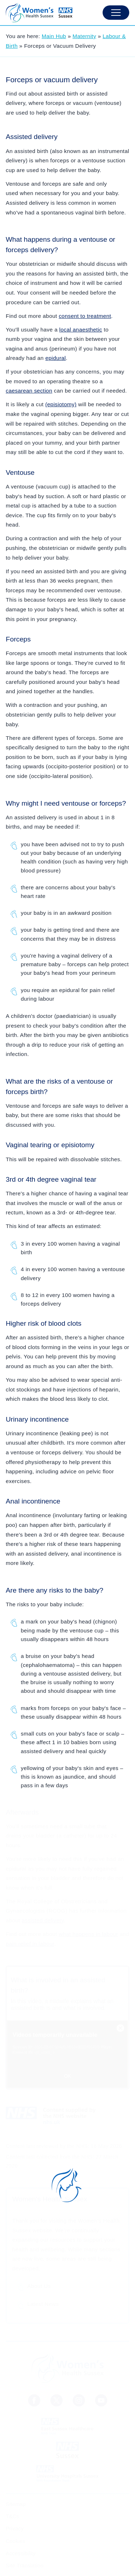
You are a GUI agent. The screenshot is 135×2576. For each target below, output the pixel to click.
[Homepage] (39, 12)
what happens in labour (88, 1934)
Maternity (84, 36)
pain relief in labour (30, 1944)
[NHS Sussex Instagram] (79, 2400)
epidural (55, 358)
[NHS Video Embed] (67, 2054)
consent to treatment (85, 316)
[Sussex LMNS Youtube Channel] (101, 2400)
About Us (39, 2286)
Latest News (43, 2304)
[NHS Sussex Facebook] (34, 2400)
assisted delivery (43, 1920)
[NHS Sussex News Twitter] (56, 2400)
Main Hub (54, 36)
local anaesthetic (80, 329)
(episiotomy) (61, 404)
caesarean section (29, 391)
